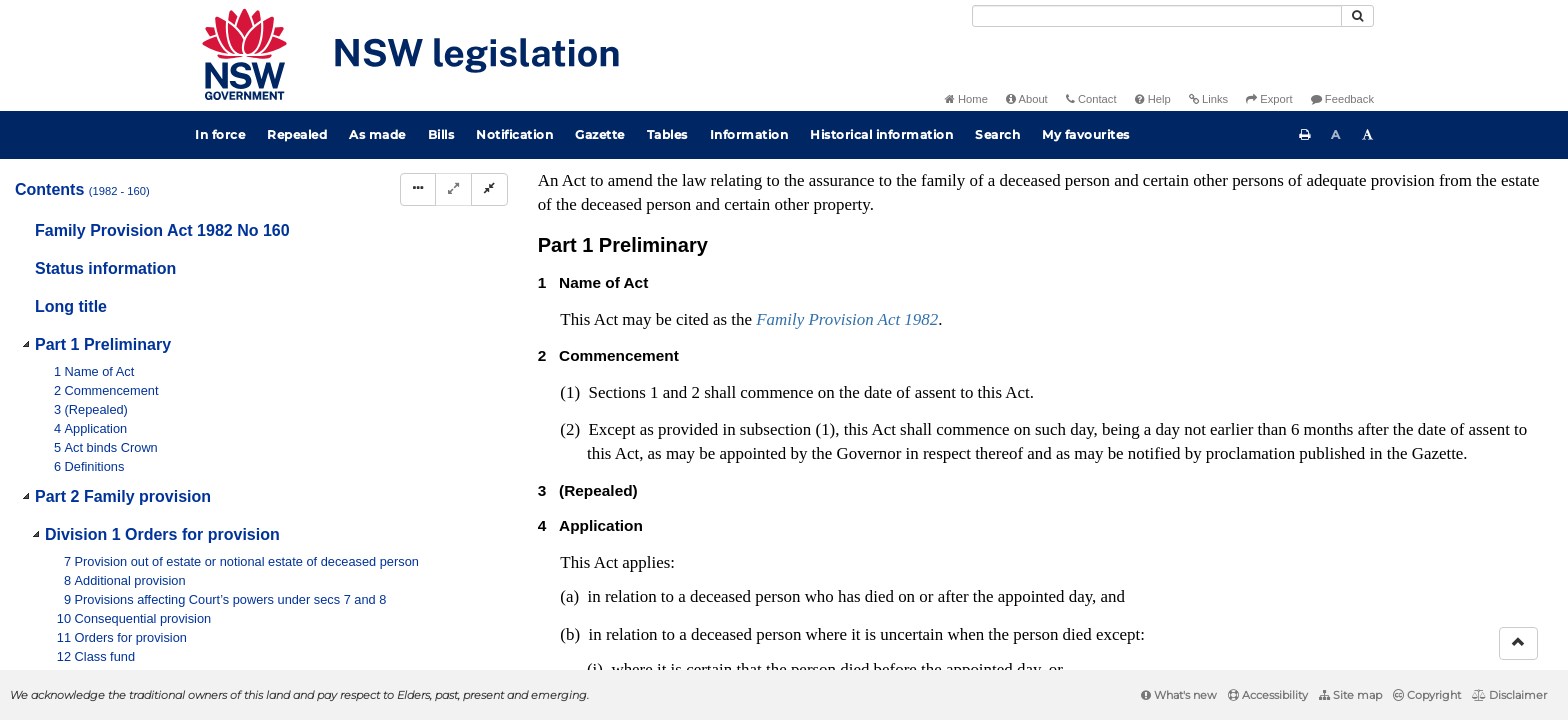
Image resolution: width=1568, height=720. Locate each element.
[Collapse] (489, 189)
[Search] (1157, 16)
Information (749, 134)
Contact (1091, 99)
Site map (1350, 695)
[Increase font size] (1368, 135)
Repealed (297, 134)
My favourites (1086, 134)
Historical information (881, 134)
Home (966, 99)
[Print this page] (1305, 135)
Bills (441, 134)
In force (220, 134)
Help (1153, 99)
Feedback (1342, 99)
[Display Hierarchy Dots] (418, 189)
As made (377, 134)
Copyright (1427, 695)
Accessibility (1268, 695)
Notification (514, 134)
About (1027, 99)
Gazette (600, 134)
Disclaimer (1509, 695)
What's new (1179, 695)
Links (1208, 99)
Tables (667, 134)
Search (997, 134)
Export (1269, 99)
